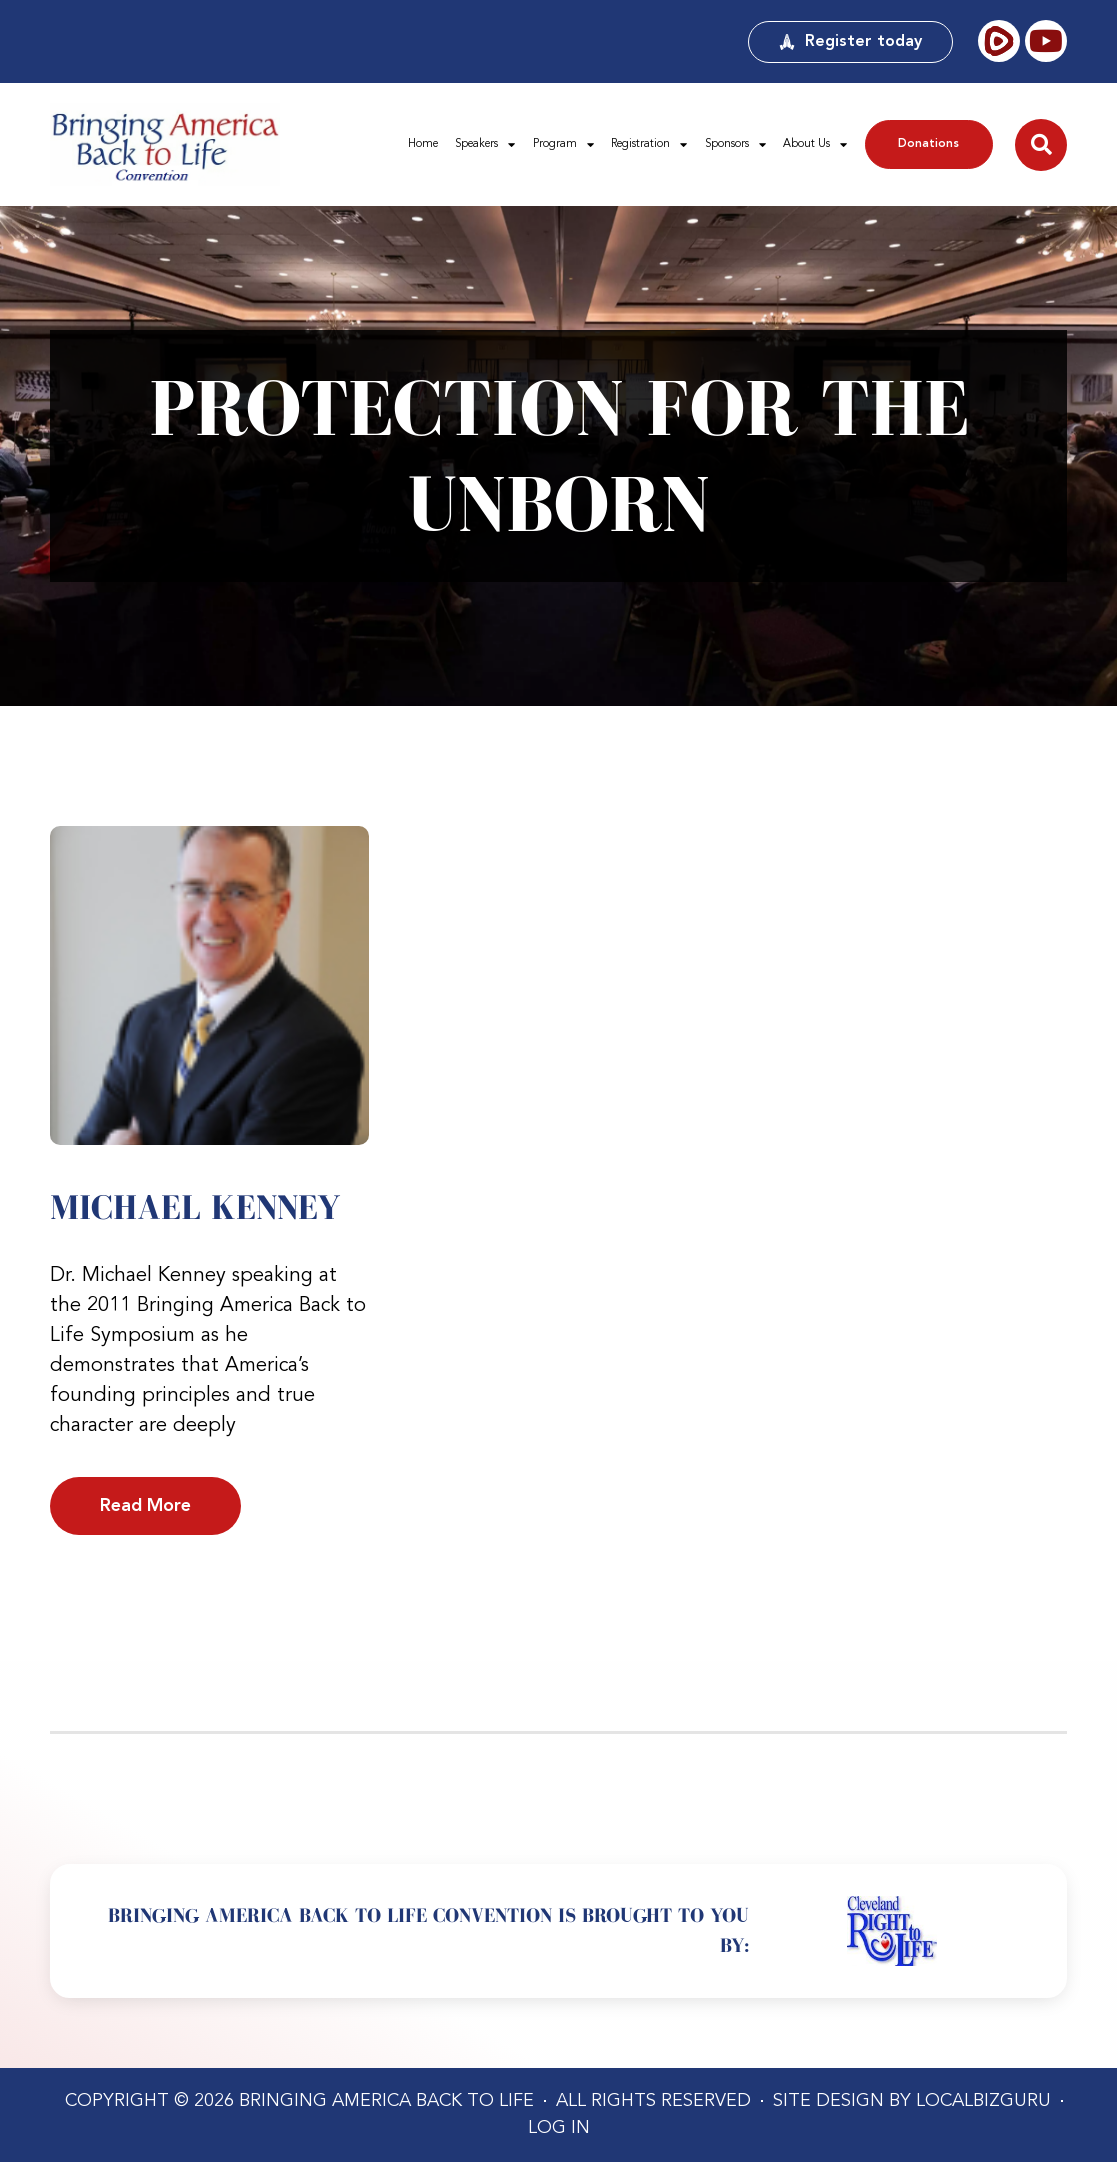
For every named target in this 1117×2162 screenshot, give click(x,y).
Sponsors (735, 144)
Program (563, 144)
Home (423, 144)
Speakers (485, 144)
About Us (815, 144)
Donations (928, 144)
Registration (649, 144)
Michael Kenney (195, 1207)
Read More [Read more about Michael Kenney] (145, 1506)
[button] (1041, 145)
